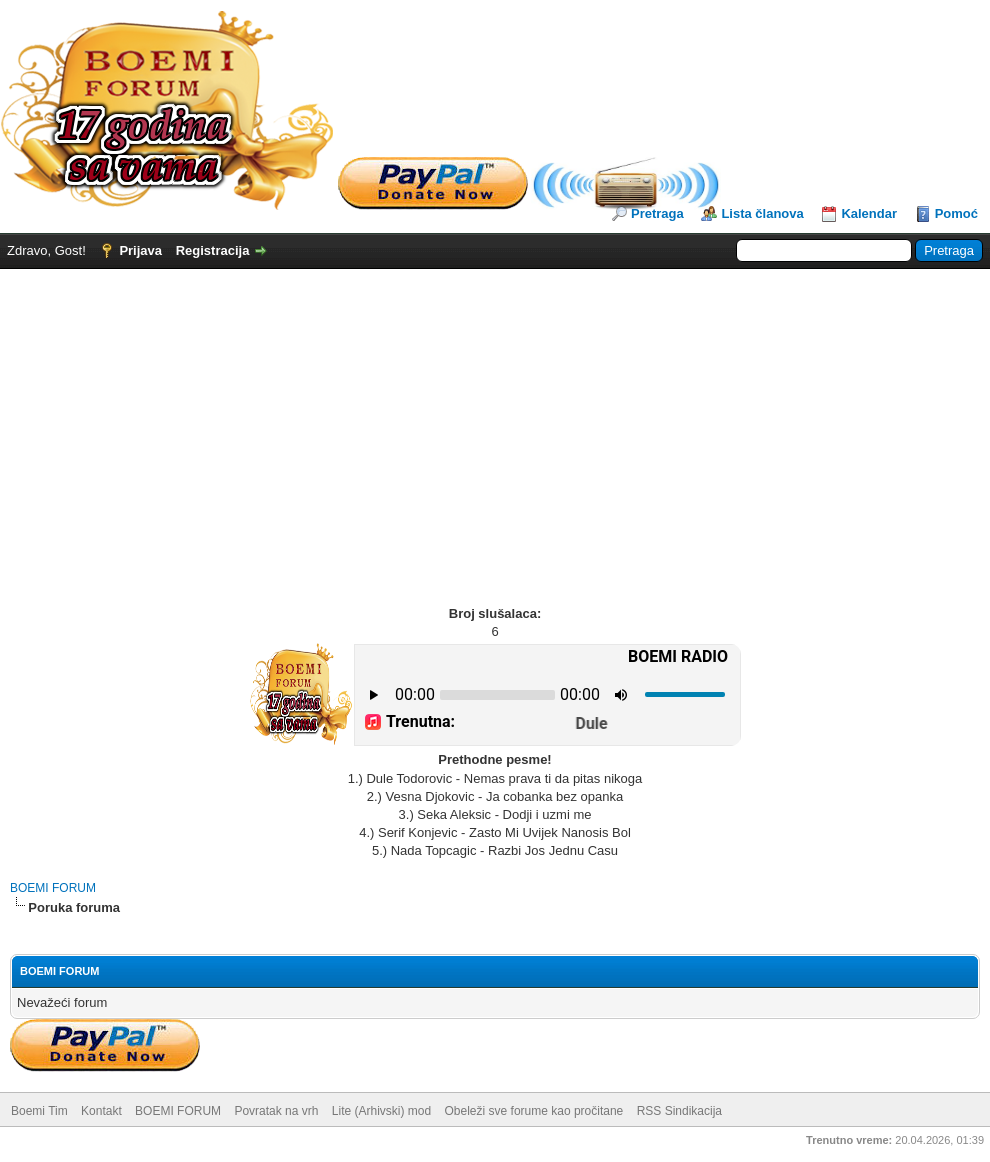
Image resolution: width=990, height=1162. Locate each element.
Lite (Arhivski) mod (381, 1111)
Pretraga (657, 213)
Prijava (140, 250)
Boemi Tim (39, 1111)
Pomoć (956, 213)
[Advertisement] (495, 419)
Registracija (213, 250)
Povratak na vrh (276, 1111)
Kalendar (869, 213)
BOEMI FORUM (53, 888)
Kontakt (101, 1111)
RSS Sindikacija (679, 1111)
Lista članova (762, 213)
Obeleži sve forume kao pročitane (534, 1111)
